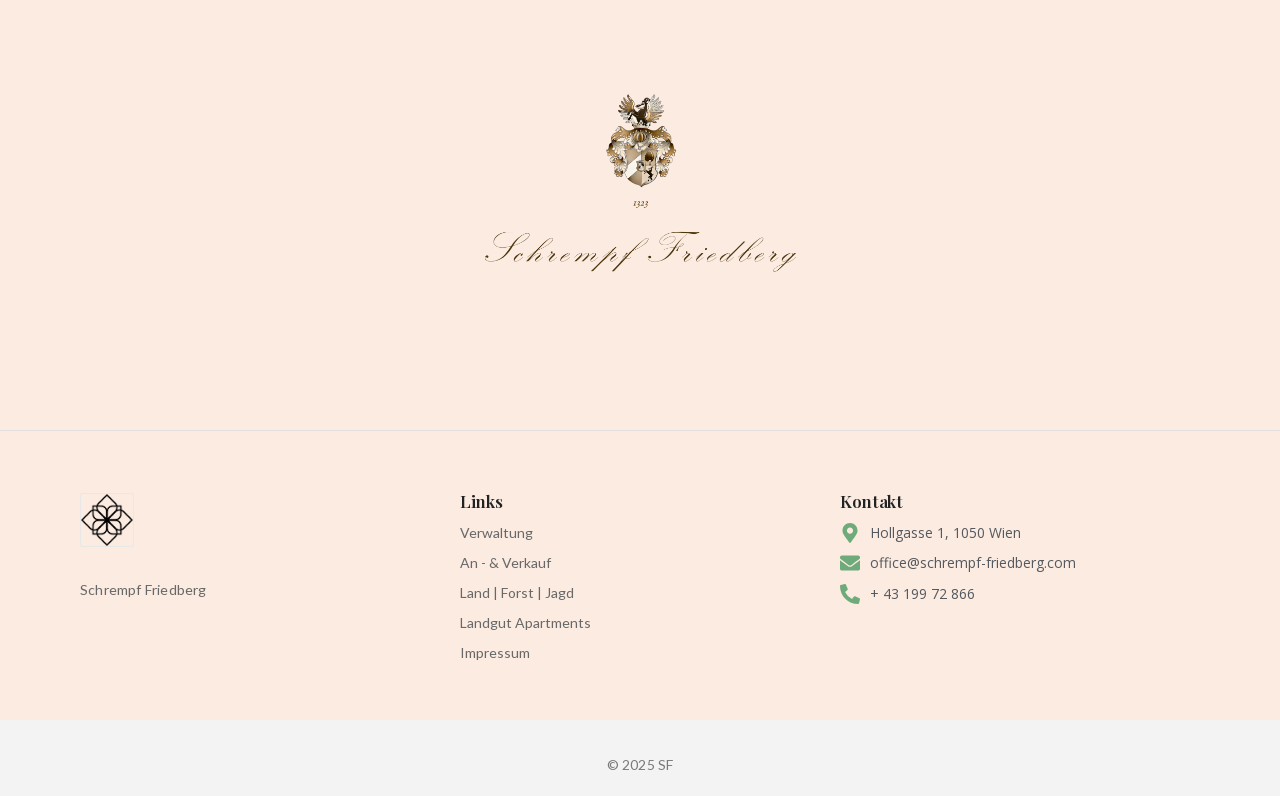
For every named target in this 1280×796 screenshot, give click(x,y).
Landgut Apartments (525, 622)
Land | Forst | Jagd (517, 592)
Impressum (495, 652)
